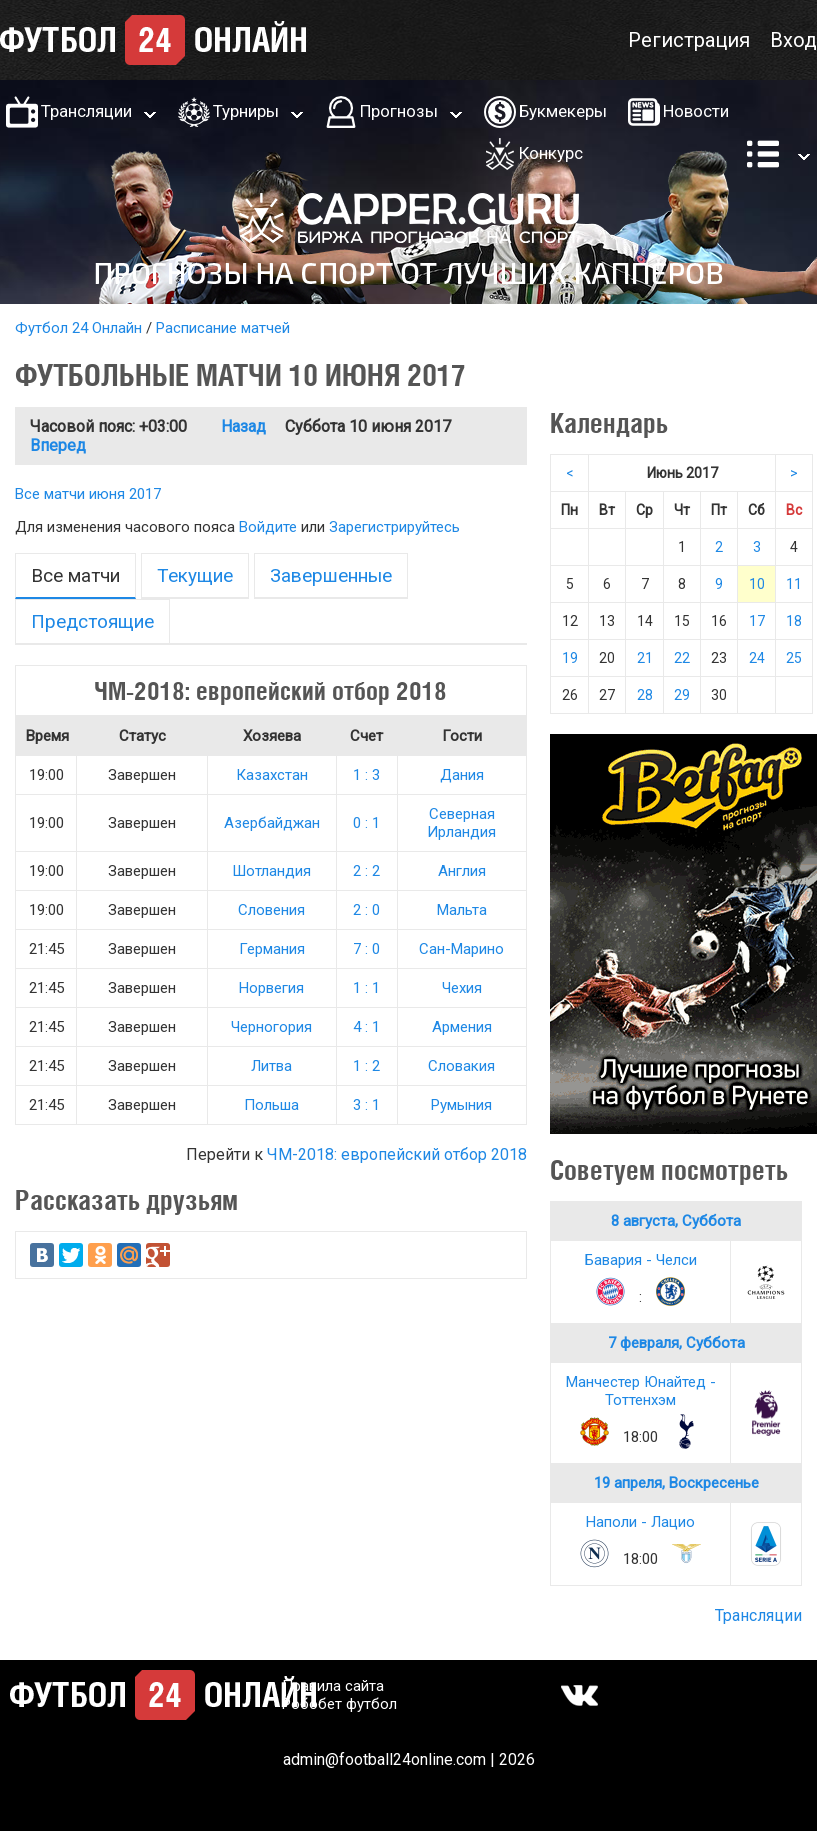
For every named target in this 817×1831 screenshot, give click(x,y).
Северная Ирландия (461, 823)
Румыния (461, 1105)
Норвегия (271, 988)
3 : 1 (366, 1105)
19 (570, 658)
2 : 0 (366, 910)
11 (794, 584)
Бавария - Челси (641, 1260)
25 (794, 658)
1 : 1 (366, 988)
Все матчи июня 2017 (88, 494)
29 (682, 695)
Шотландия (271, 871)
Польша (271, 1105)
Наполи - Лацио (640, 1522)
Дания (462, 775)
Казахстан (272, 775)
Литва (271, 1066)
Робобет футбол (339, 1704)
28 (645, 695)
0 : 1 (366, 823)
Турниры (246, 111)
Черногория (271, 1027)
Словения (271, 910)
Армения (462, 1027)
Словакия (461, 1066)
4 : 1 (366, 1027)
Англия (462, 871)
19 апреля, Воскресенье (676, 1483)
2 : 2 (366, 871)
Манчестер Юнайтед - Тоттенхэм (641, 1391)
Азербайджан (272, 823)
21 (645, 658)
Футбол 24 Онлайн (78, 328)
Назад (243, 426)
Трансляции (86, 111)
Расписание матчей (223, 328)
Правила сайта (333, 1686)
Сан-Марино (461, 949)
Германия (272, 949)
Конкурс (551, 153)
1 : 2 (366, 1066)
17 (757, 621)
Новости (696, 111)
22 (682, 658)
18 (794, 621)
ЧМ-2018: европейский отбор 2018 (397, 1154)
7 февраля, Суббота (676, 1343)
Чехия (462, 988)
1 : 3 (366, 775)
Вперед (58, 445)
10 (757, 584)
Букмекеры (563, 111)
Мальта (462, 910)
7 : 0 (366, 949)
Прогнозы (399, 111)
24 (757, 658)
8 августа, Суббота (676, 1221)
